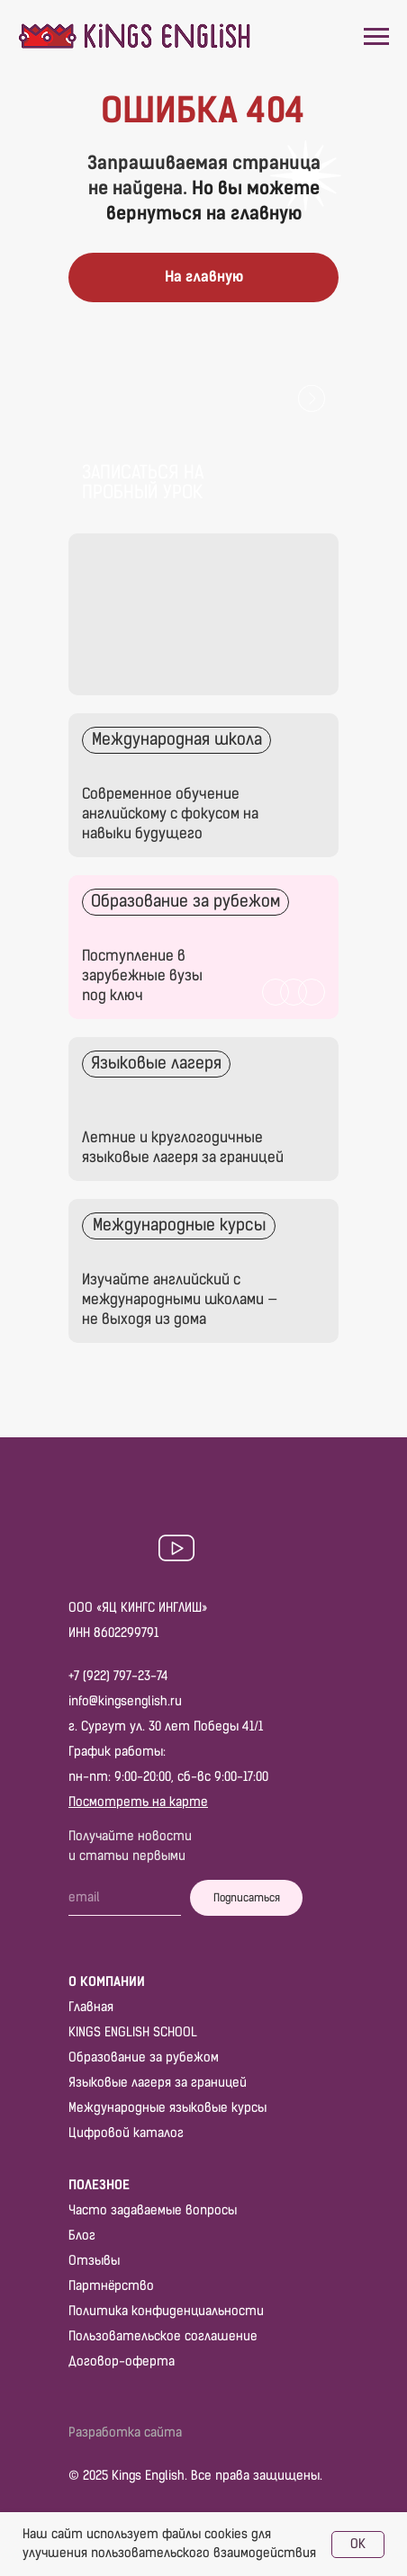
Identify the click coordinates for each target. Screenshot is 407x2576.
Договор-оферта (121, 2361)
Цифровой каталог (126, 2133)
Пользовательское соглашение (163, 2336)
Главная (90, 2007)
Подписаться (246, 1898)
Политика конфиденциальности (166, 2311)
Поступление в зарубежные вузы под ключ (142, 975)
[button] (203, 443)
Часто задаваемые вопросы (152, 2210)
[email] (124, 1898)
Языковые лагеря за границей (157, 2082)
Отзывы (94, 2260)
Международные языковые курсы (167, 2107)
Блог (81, 2235)
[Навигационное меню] (376, 37)
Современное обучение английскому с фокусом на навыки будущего (170, 813)
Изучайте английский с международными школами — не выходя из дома (179, 1299)
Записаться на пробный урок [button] (143, 482)
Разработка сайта (125, 2432)
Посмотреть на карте (138, 1802)
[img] (203, 1109)
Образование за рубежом (143, 2057)
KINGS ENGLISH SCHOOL (132, 2032)
